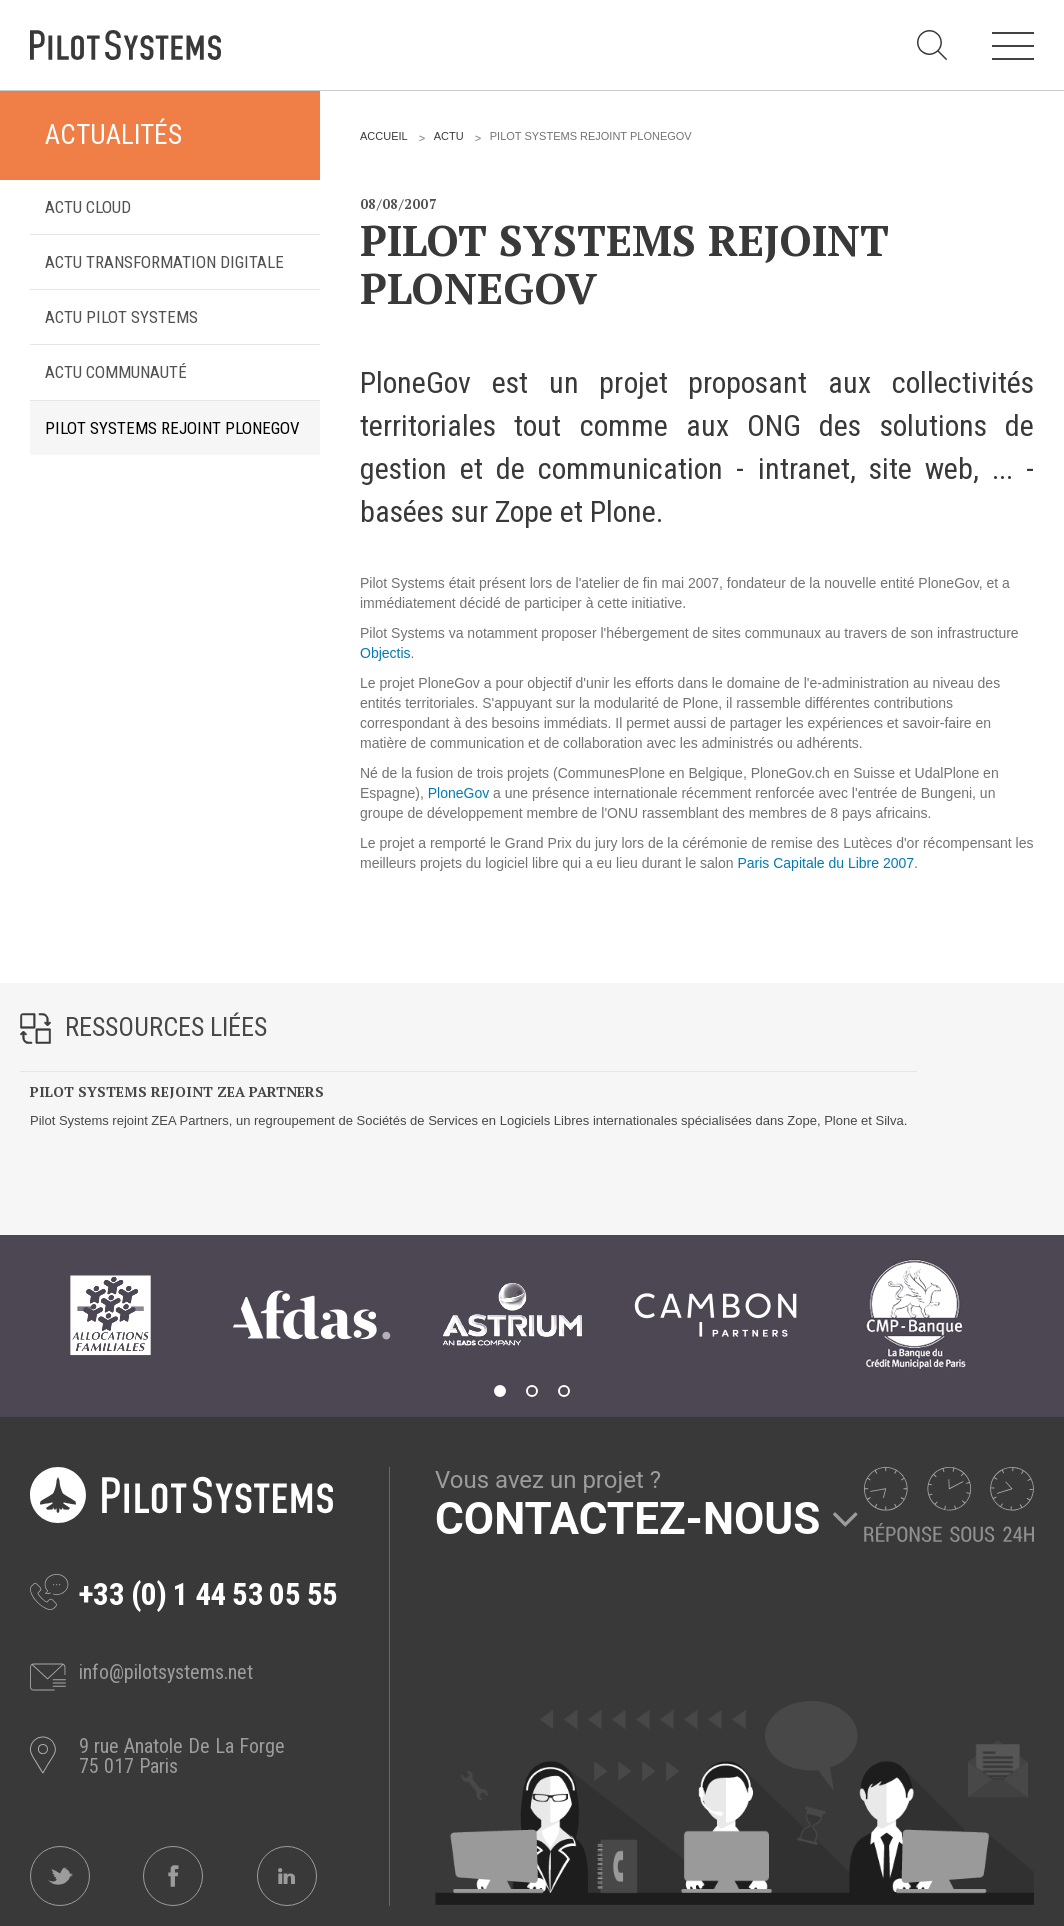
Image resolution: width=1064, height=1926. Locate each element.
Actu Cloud (88, 207)
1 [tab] (500, 1391)
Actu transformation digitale (164, 262)
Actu (449, 136)
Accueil (384, 136)
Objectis (385, 653)
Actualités (113, 135)
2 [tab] (532, 1391)
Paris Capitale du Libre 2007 (825, 863)
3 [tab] (564, 1391)
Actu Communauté (116, 372)
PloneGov (458, 793)
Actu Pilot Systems (121, 317)
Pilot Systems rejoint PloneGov (172, 428)
